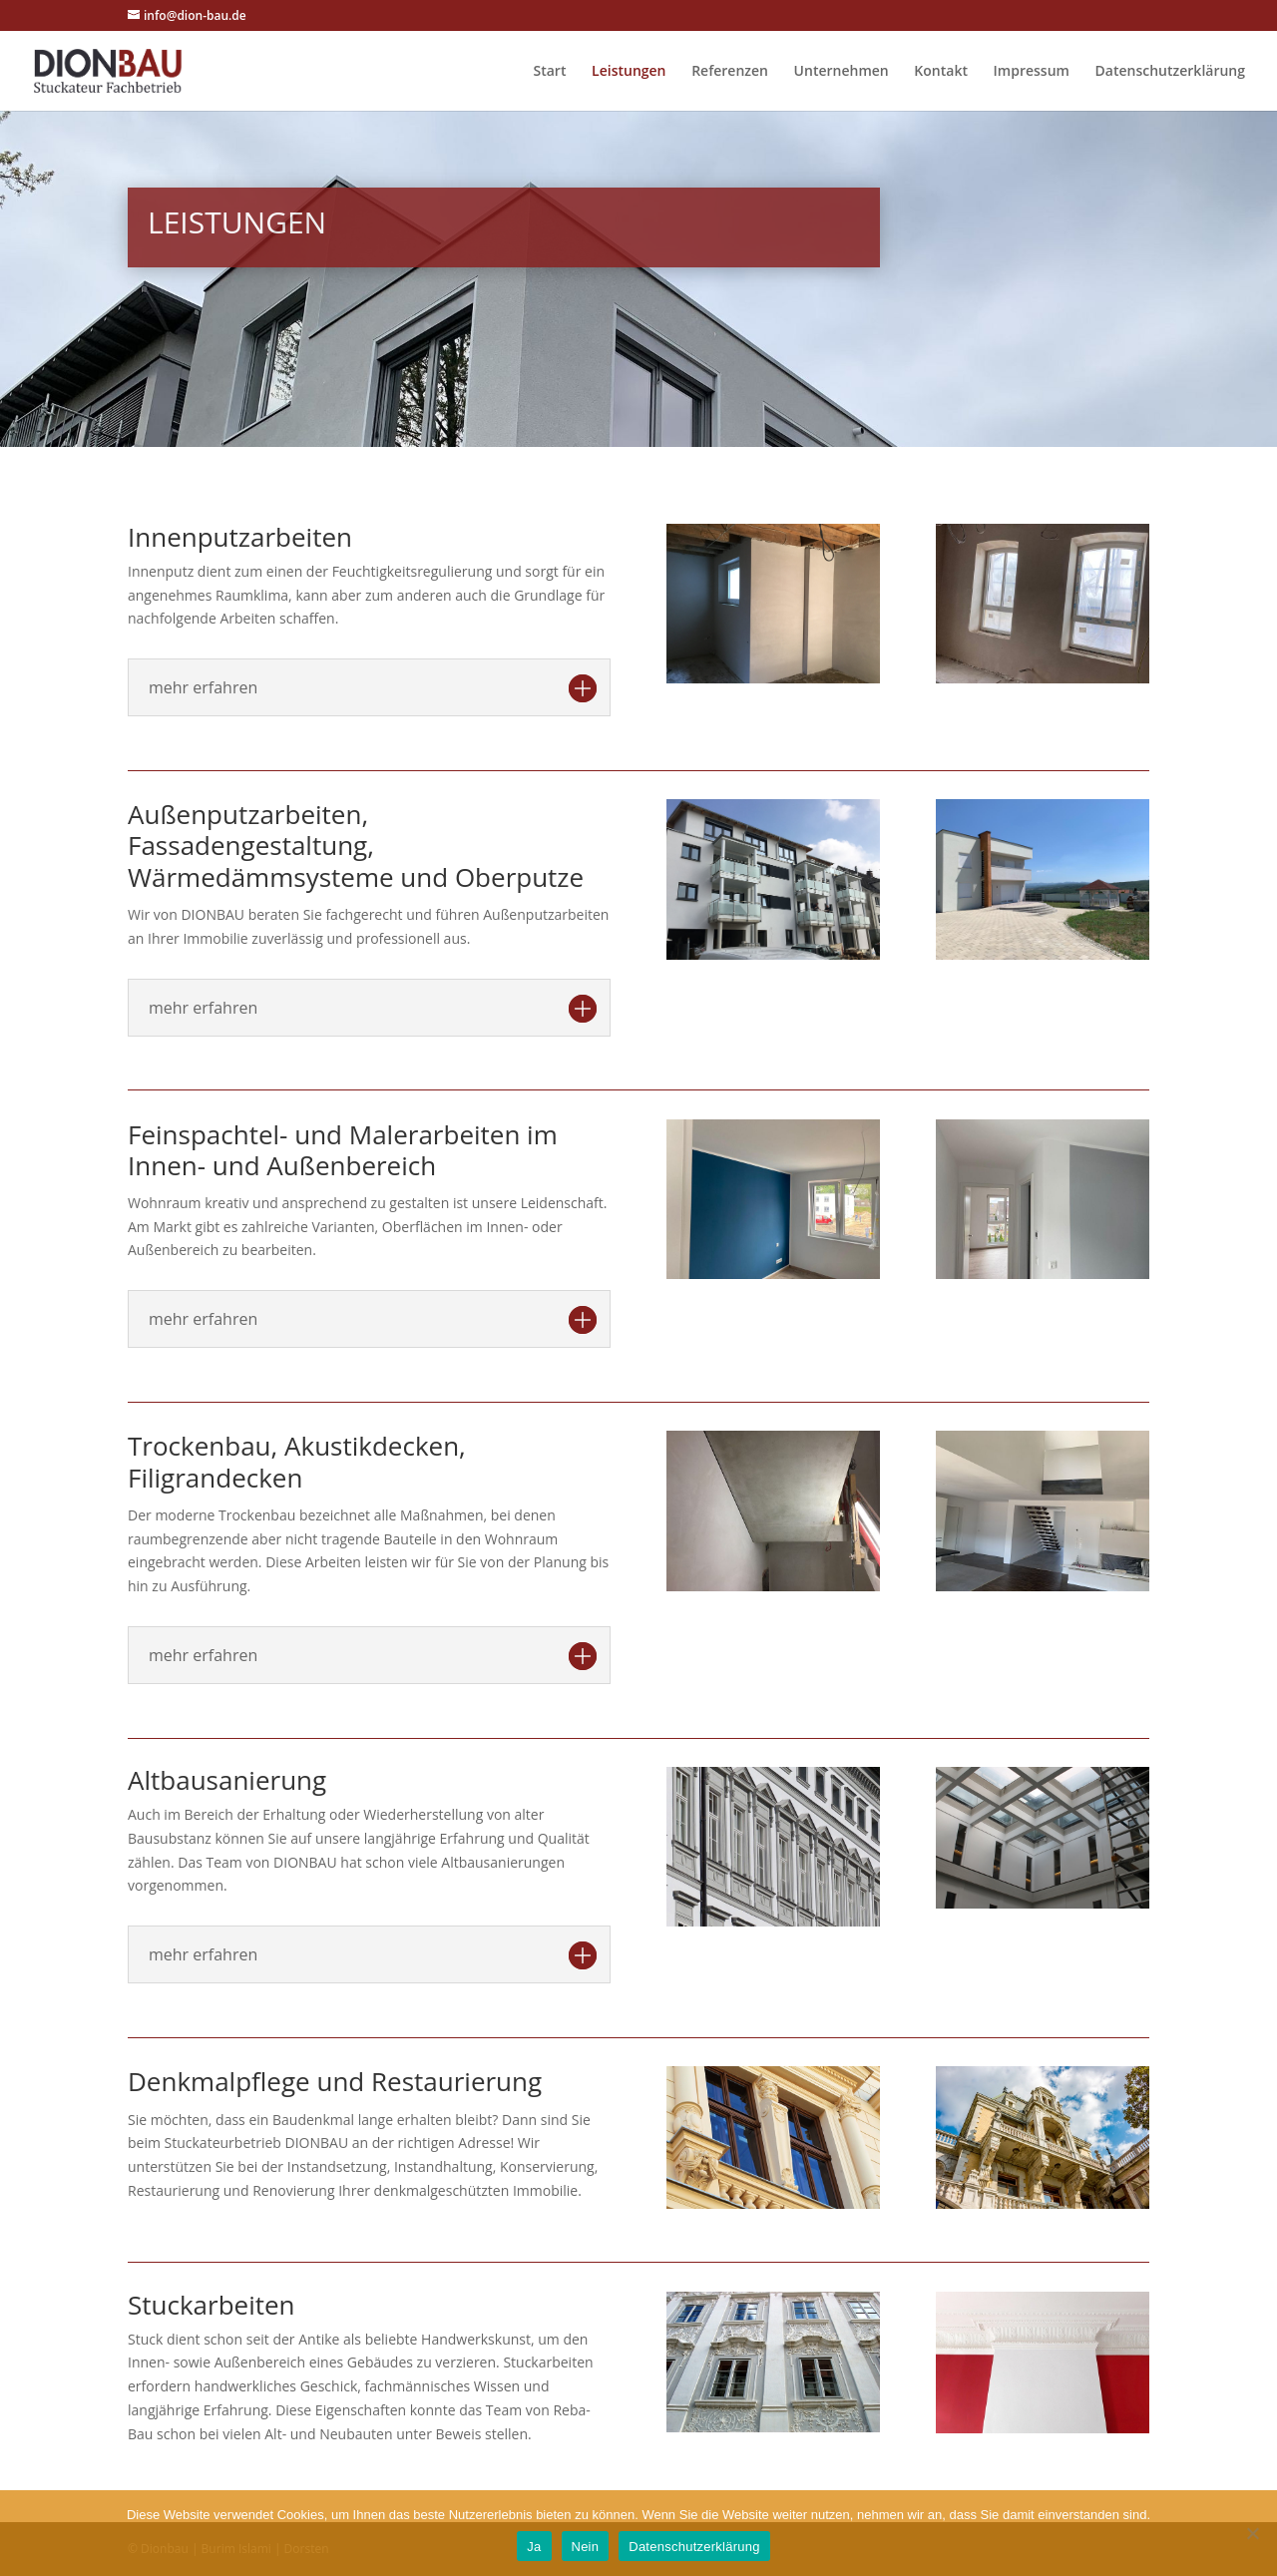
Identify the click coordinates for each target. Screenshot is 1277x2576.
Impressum (1031, 72)
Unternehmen (841, 72)
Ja (534, 2546)
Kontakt (941, 72)
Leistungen (628, 72)
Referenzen (729, 72)
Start (550, 72)
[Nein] (1252, 2533)
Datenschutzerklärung (1170, 72)
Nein (586, 2546)
